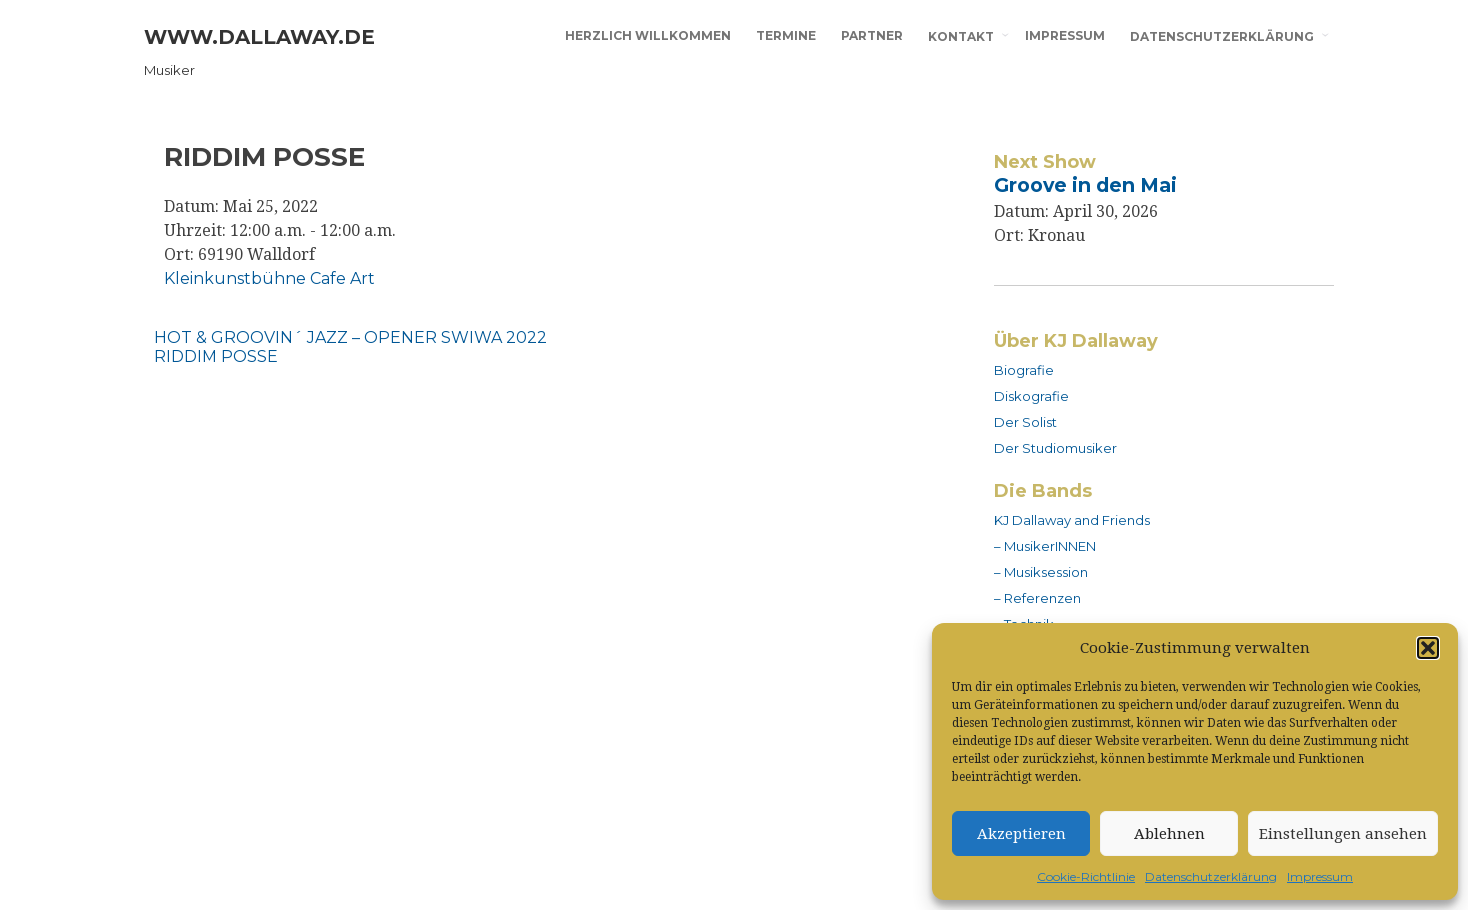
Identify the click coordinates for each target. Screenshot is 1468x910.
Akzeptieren (1021, 834)
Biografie (1024, 370)
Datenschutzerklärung (1211, 876)
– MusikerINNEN (1045, 546)
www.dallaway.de (259, 37)
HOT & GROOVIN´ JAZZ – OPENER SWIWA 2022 (350, 337)
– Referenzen (1037, 598)
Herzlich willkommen (648, 35)
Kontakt (961, 36)
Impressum (1320, 876)
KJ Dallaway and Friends (1072, 520)
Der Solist (1025, 422)
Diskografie (1031, 396)
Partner (872, 35)
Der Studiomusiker (1055, 448)
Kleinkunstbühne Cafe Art (269, 278)
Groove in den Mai (1085, 185)
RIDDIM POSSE (216, 356)
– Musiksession (1041, 572)
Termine (786, 35)
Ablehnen (1169, 834)
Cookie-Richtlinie (1086, 876)
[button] (1428, 648)
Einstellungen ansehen (1343, 834)
